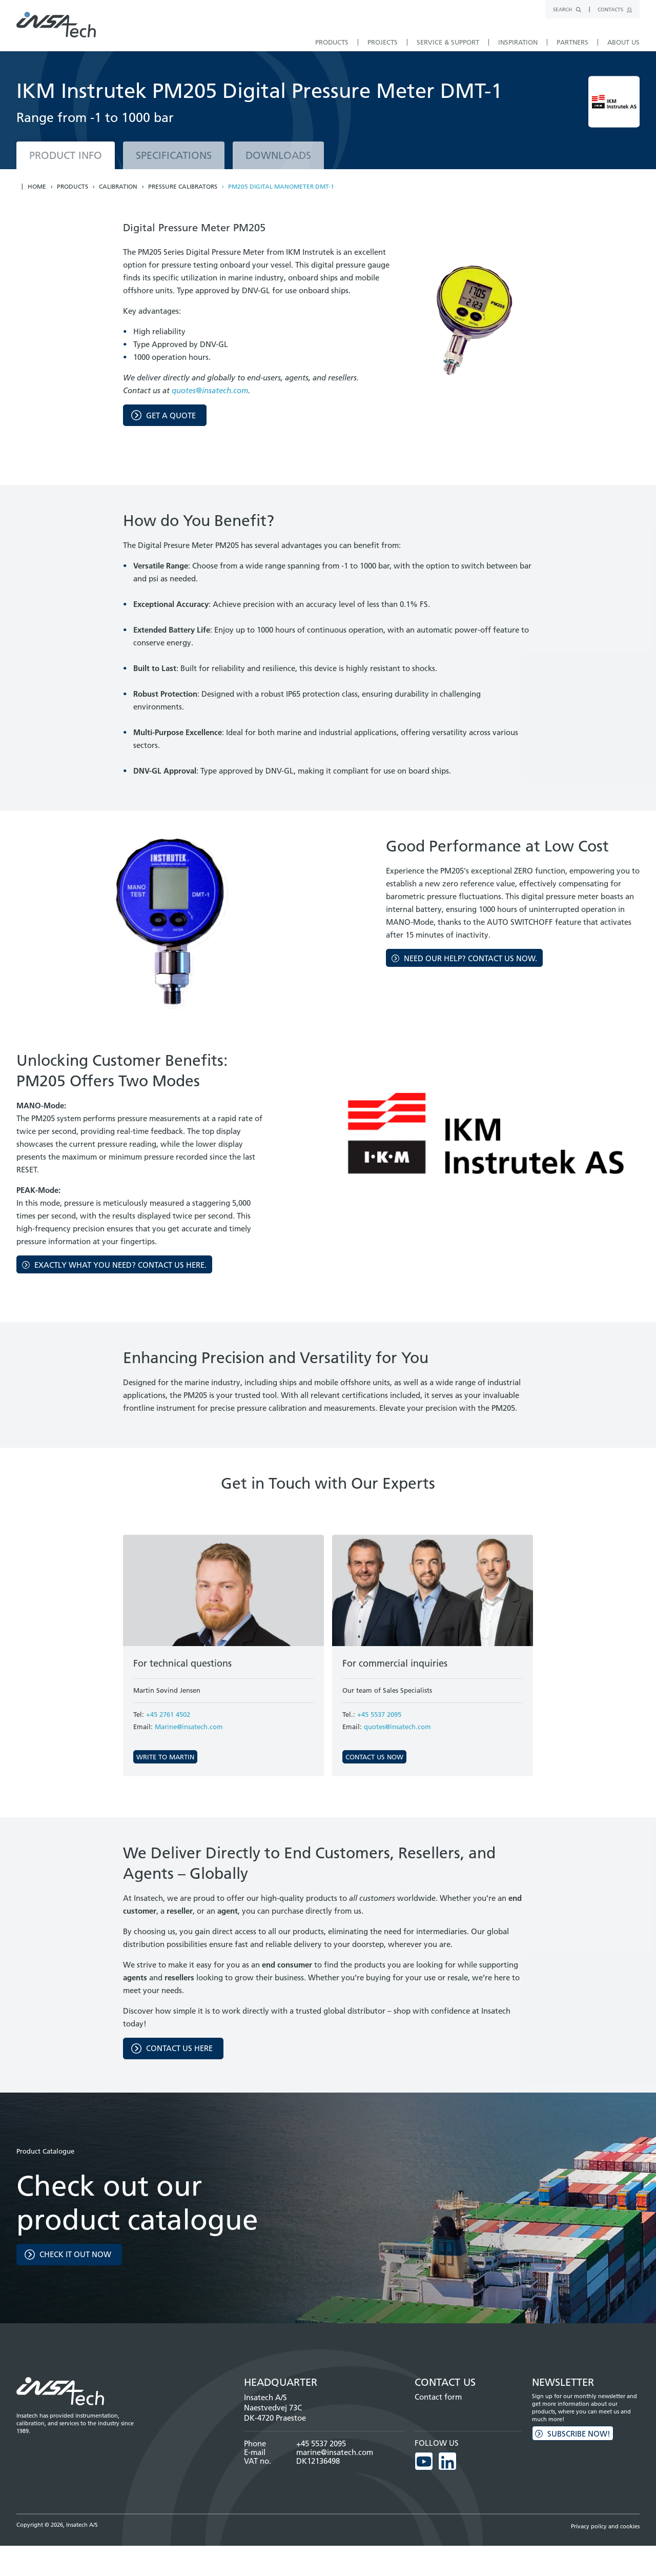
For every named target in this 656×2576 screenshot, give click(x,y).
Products (72, 187)
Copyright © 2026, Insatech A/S (57, 2523)
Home (37, 187)
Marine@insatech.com (189, 1726)
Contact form (438, 2397)
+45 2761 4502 (168, 1714)
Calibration (118, 187)
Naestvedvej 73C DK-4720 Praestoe (275, 2413)
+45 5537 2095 (379, 1714)
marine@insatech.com (334, 2452)
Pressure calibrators (182, 187)
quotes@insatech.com (210, 390)
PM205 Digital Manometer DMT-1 (281, 187)
